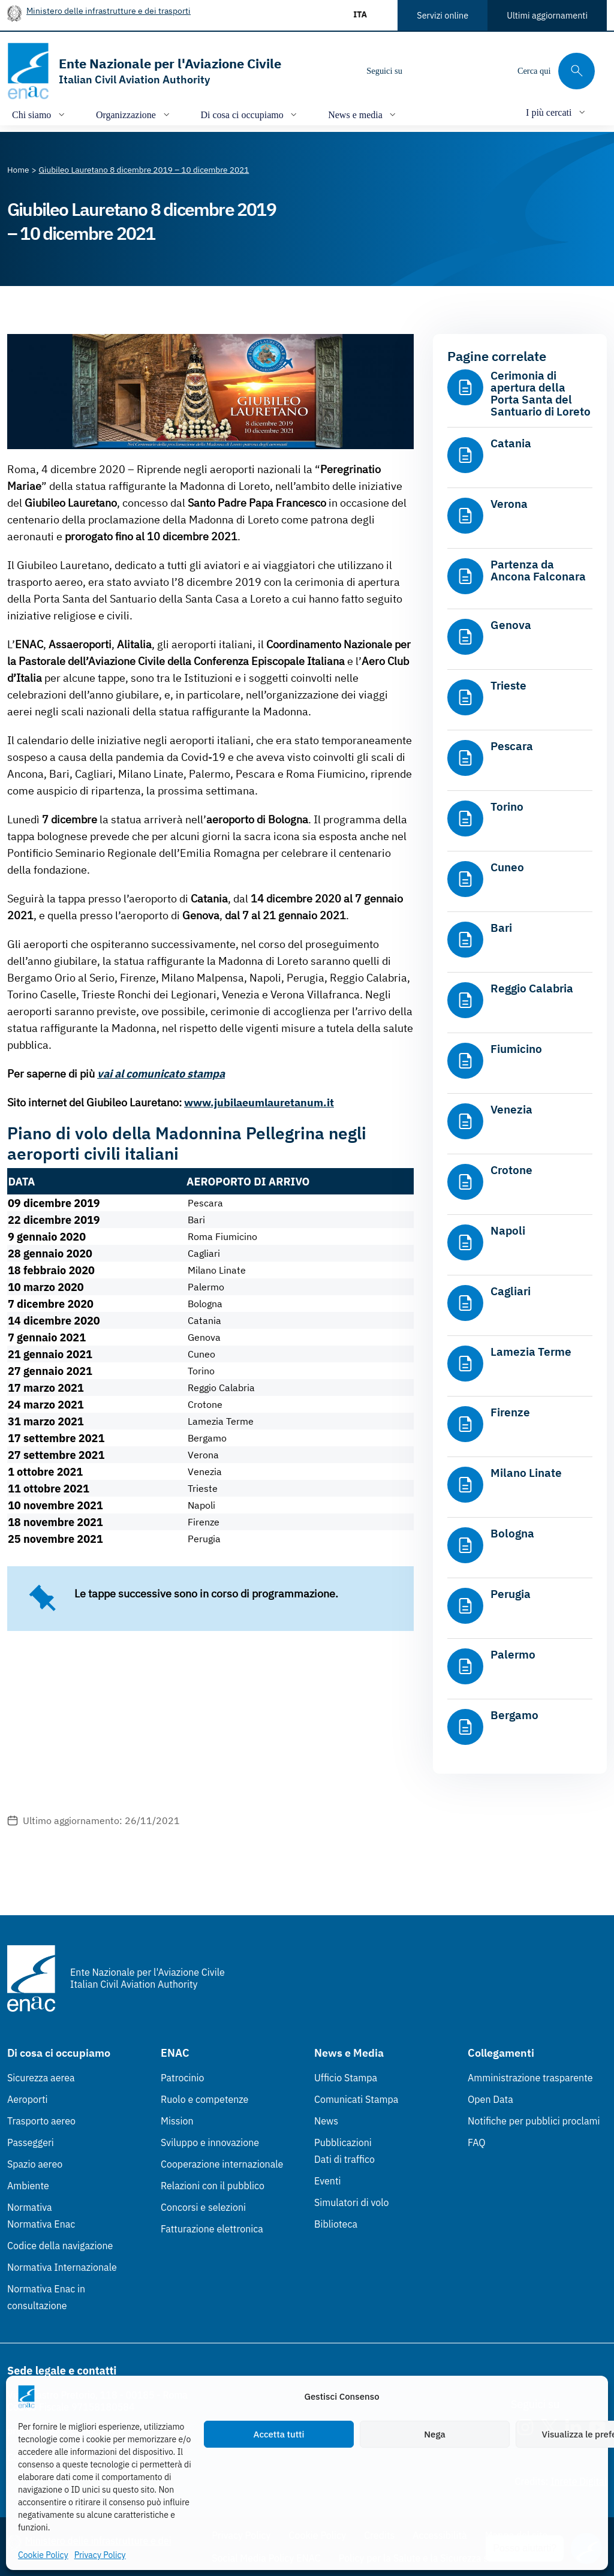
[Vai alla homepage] (144, 71)
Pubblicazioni (343, 2142)
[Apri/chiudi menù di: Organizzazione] (134, 114)
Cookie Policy (43, 2555)
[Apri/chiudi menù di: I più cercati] (557, 112)
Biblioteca (335, 2224)
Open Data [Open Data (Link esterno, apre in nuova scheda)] (490, 2099)
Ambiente (28, 2186)
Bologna (512, 1533)
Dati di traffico (344, 2159)
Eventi (327, 2181)
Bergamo (514, 1715)
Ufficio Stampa (345, 2078)
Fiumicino (516, 1049)
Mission (177, 2121)
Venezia (511, 1109)
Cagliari (510, 1291)
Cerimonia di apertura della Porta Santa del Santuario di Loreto (540, 393)
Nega (434, 2434)
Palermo (512, 1654)
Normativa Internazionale (62, 2267)
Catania (510, 443)
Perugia (510, 1594)
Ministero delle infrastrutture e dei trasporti (108, 10)
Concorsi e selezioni (203, 2207)
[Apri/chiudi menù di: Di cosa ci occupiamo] (250, 114)
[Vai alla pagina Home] (18, 169)
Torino (506, 806)
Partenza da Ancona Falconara (538, 570)
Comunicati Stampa (356, 2099)
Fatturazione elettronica (212, 2229)
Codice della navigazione (60, 2246)
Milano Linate (526, 1473)
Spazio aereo (34, 2164)
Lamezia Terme (530, 1352)
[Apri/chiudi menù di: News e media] (363, 114)
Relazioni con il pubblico (212, 2186)
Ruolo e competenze (204, 2099)
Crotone (511, 1170)
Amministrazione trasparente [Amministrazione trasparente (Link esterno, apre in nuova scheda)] (530, 2078)
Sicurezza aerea (41, 2078)
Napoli (507, 1230)
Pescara (511, 746)
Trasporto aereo (41, 2121)
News (326, 2121)
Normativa (29, 2207)
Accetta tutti (279, 2434)
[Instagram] (421, 70)
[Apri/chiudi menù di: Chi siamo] (39, 114)
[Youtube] (493, 70)
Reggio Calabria (531, 988)
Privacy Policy (100, 2555)
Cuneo (507, 867)
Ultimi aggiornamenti (547, 15)
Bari (501, 928)
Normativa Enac (41, 2224)
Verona (509, 504)
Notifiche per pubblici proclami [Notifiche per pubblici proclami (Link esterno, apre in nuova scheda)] (534, 2121)
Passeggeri (30, 2142)
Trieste (508, 685)
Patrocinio (182, 2078)
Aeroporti (27, 2099)
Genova (510, 625)
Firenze (510, 1412)
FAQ (477, 2142)
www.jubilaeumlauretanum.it (259, 1102)
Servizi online (442, 15)
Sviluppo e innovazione (210, 2142)
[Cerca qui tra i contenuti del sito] (556, 71)
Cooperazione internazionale (222, 2164)
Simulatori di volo (351, 2202)
